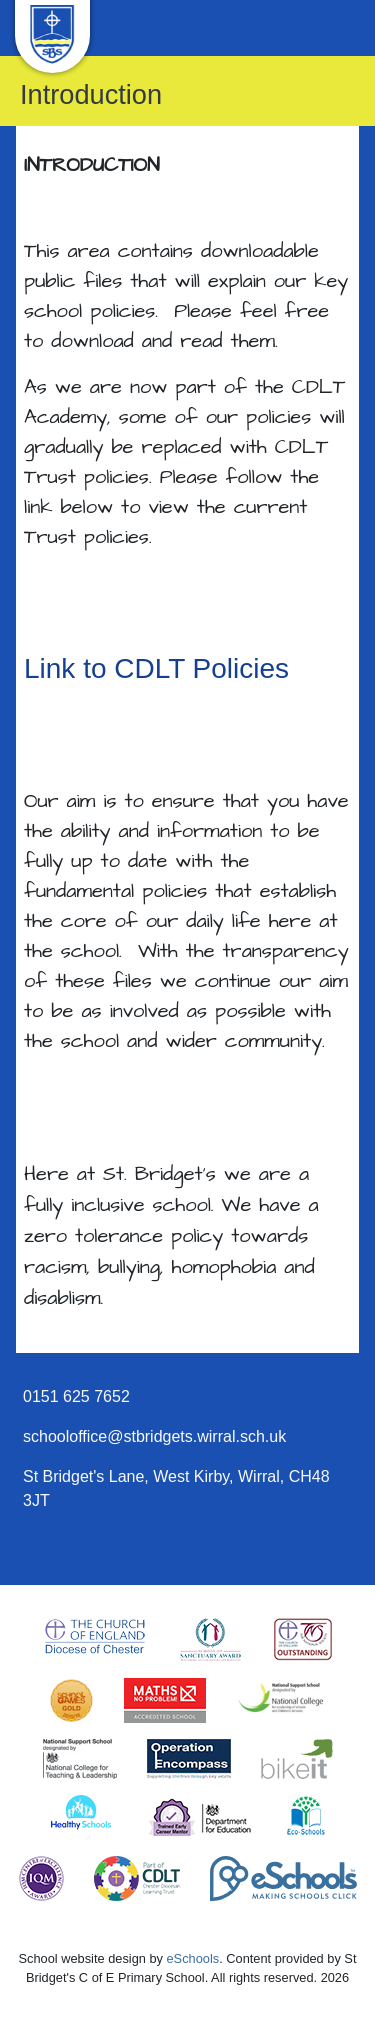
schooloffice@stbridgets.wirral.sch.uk (154, 1436)
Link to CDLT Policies (156, 668)
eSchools (193, 1958)
